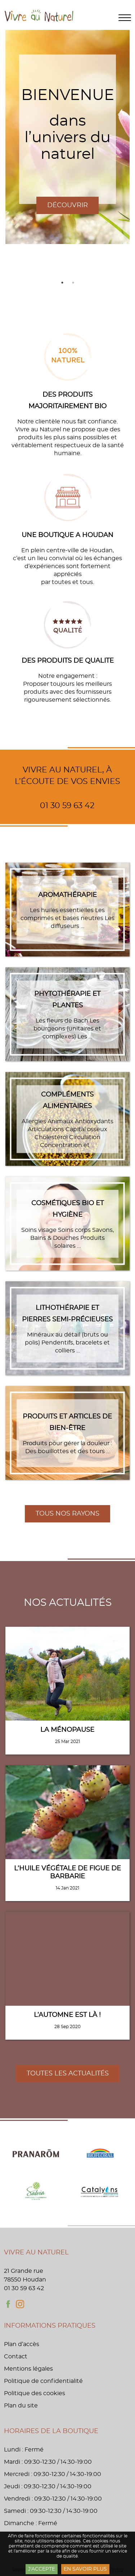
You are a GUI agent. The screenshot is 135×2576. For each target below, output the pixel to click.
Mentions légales (28, 2369)
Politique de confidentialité (43, 2381)
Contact (15, 2356)
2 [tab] (73, 282)
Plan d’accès (21, 2344)
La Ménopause (67, 1730)
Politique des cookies (34, 2393)
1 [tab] (62, 282)
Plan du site (21, 2406)
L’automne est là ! (67, 2015)
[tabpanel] (67, 137)
